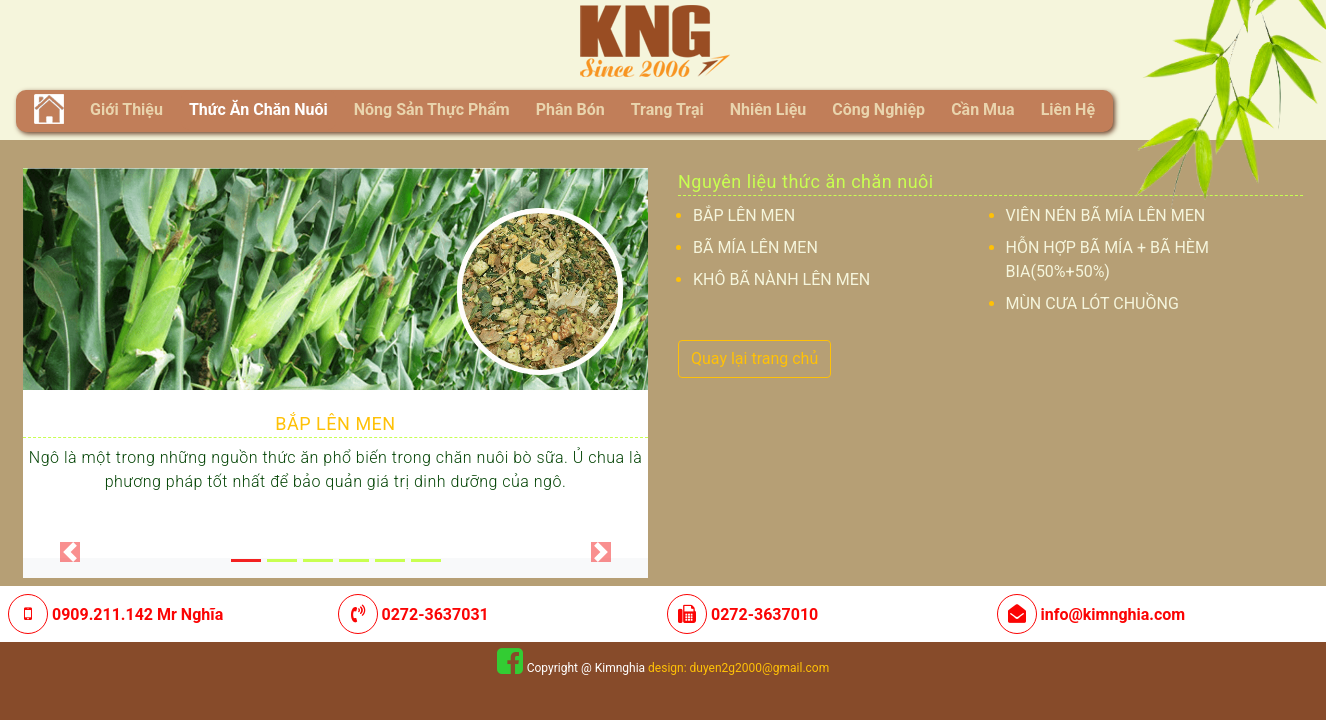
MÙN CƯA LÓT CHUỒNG (1092, 303)
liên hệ (1068, 109)
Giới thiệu (130, 108)
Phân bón (570, 109)
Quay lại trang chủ (754, 358)
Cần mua (983, 109)
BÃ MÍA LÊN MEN (755, 247)
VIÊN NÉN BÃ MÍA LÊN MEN (1106, 215)
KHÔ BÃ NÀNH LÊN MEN (781, 279)
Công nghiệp (878, 109)
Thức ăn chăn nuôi (258, 109)
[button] (70, 552)
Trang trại (667, 109)
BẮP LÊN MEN (335, 423)
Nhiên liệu (768, 109)
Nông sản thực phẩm (432, 109)
